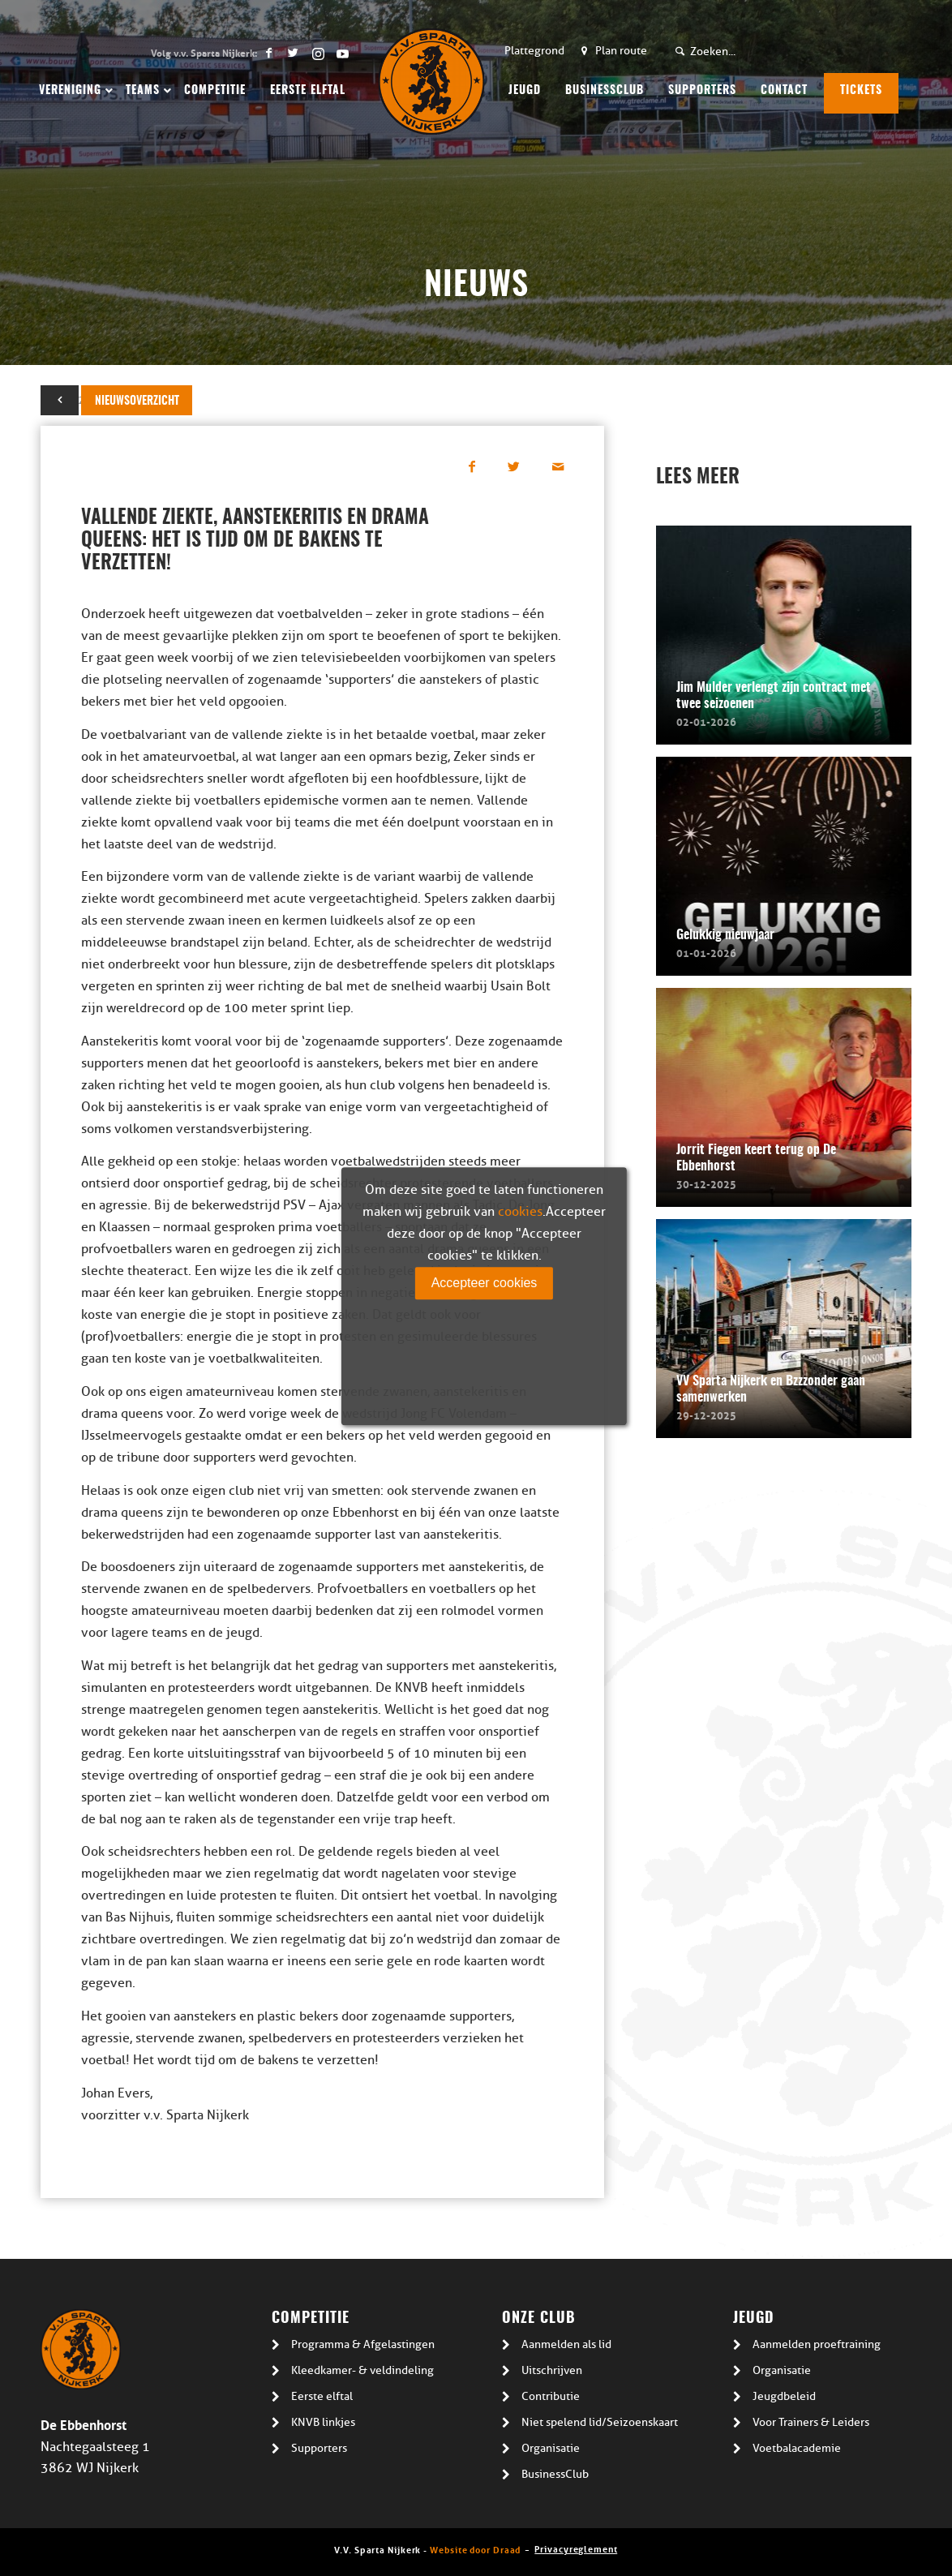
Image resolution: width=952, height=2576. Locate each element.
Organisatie (550, 2448)
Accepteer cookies (484, 1283)
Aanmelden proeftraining (817, 2344)
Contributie (550, 2396)
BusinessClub (555, 2474)
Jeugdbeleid (784, 2396)
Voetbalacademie (797, 2448)
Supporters (319, 2448)
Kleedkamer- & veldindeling (362, 2370)
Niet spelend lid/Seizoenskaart (599, 2422)
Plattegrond (534, 51)
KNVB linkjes (323, 2422)
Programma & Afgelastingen (363, 2344)
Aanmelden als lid (566, 2344)
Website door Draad (475, 2549)
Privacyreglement (575, 2548)
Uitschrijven (551, 2370)
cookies (520, 1212)
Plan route (621, 51)
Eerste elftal (322, 2396)
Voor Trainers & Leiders (811, 2422)
